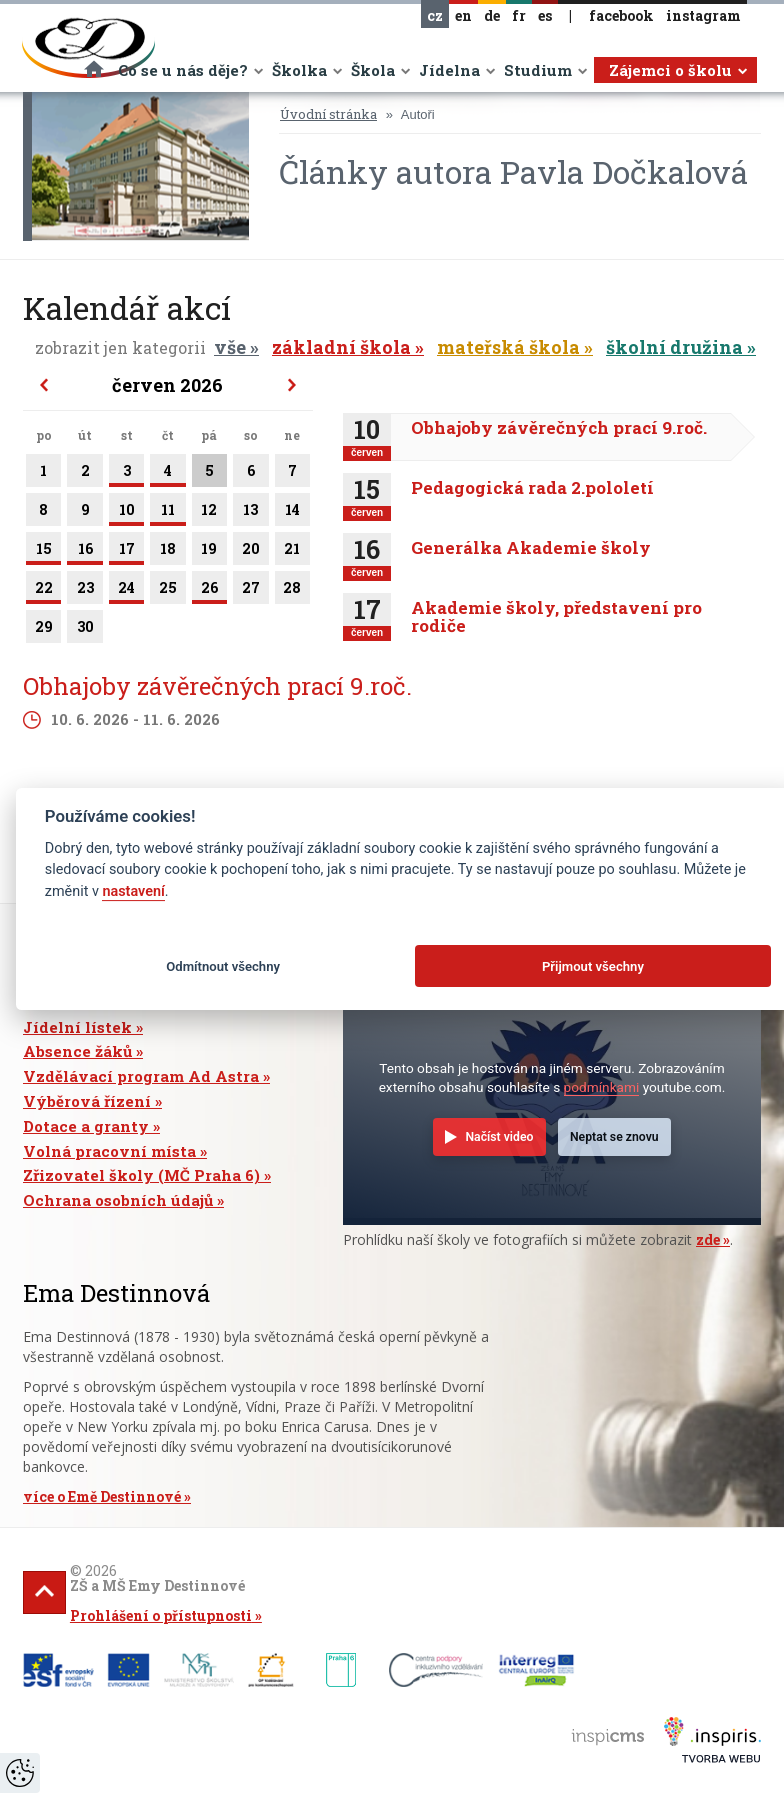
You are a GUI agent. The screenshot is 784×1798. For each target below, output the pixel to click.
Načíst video (499, 1137)
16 (84, 552)
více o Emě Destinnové (102, 1496)
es (545, 15)
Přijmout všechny (593, 966)
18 (167, 552)
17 (126, 552)
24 (126, 591)
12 (209, 513)
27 (250, 591)
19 (209, 552)
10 (126, 513)
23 (84, 591)
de (492, 15)
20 (250, 552)
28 (292, 591)
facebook (621, 15)
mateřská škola (508, 347)
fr (519, 15)
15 (43, 552)
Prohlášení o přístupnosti (161, 1615)
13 (250, 513)
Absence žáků (77, 1051)
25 (167, 591)
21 (292, 552)
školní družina (674, 347)
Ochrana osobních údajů (118, 1200)
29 (43, 630)
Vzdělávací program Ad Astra (141, 1076)
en (463, 15)
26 (209, 591)
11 (167, 513)
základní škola (341, 347)
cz (435, 15)
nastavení (133, 891)
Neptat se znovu (614, 1137)
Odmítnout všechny (223, 966)
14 (292, 513)
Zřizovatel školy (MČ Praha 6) (141, 1175)
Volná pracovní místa (109, 1151)
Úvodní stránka (328, 114)
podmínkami (602, 1087)
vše (230, 347)
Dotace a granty (86, 1126)
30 (84, 630)
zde (708, 1239)
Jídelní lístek (77, 1027)
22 (43, 591)
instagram (703, 15)
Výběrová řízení (87, 1101)
